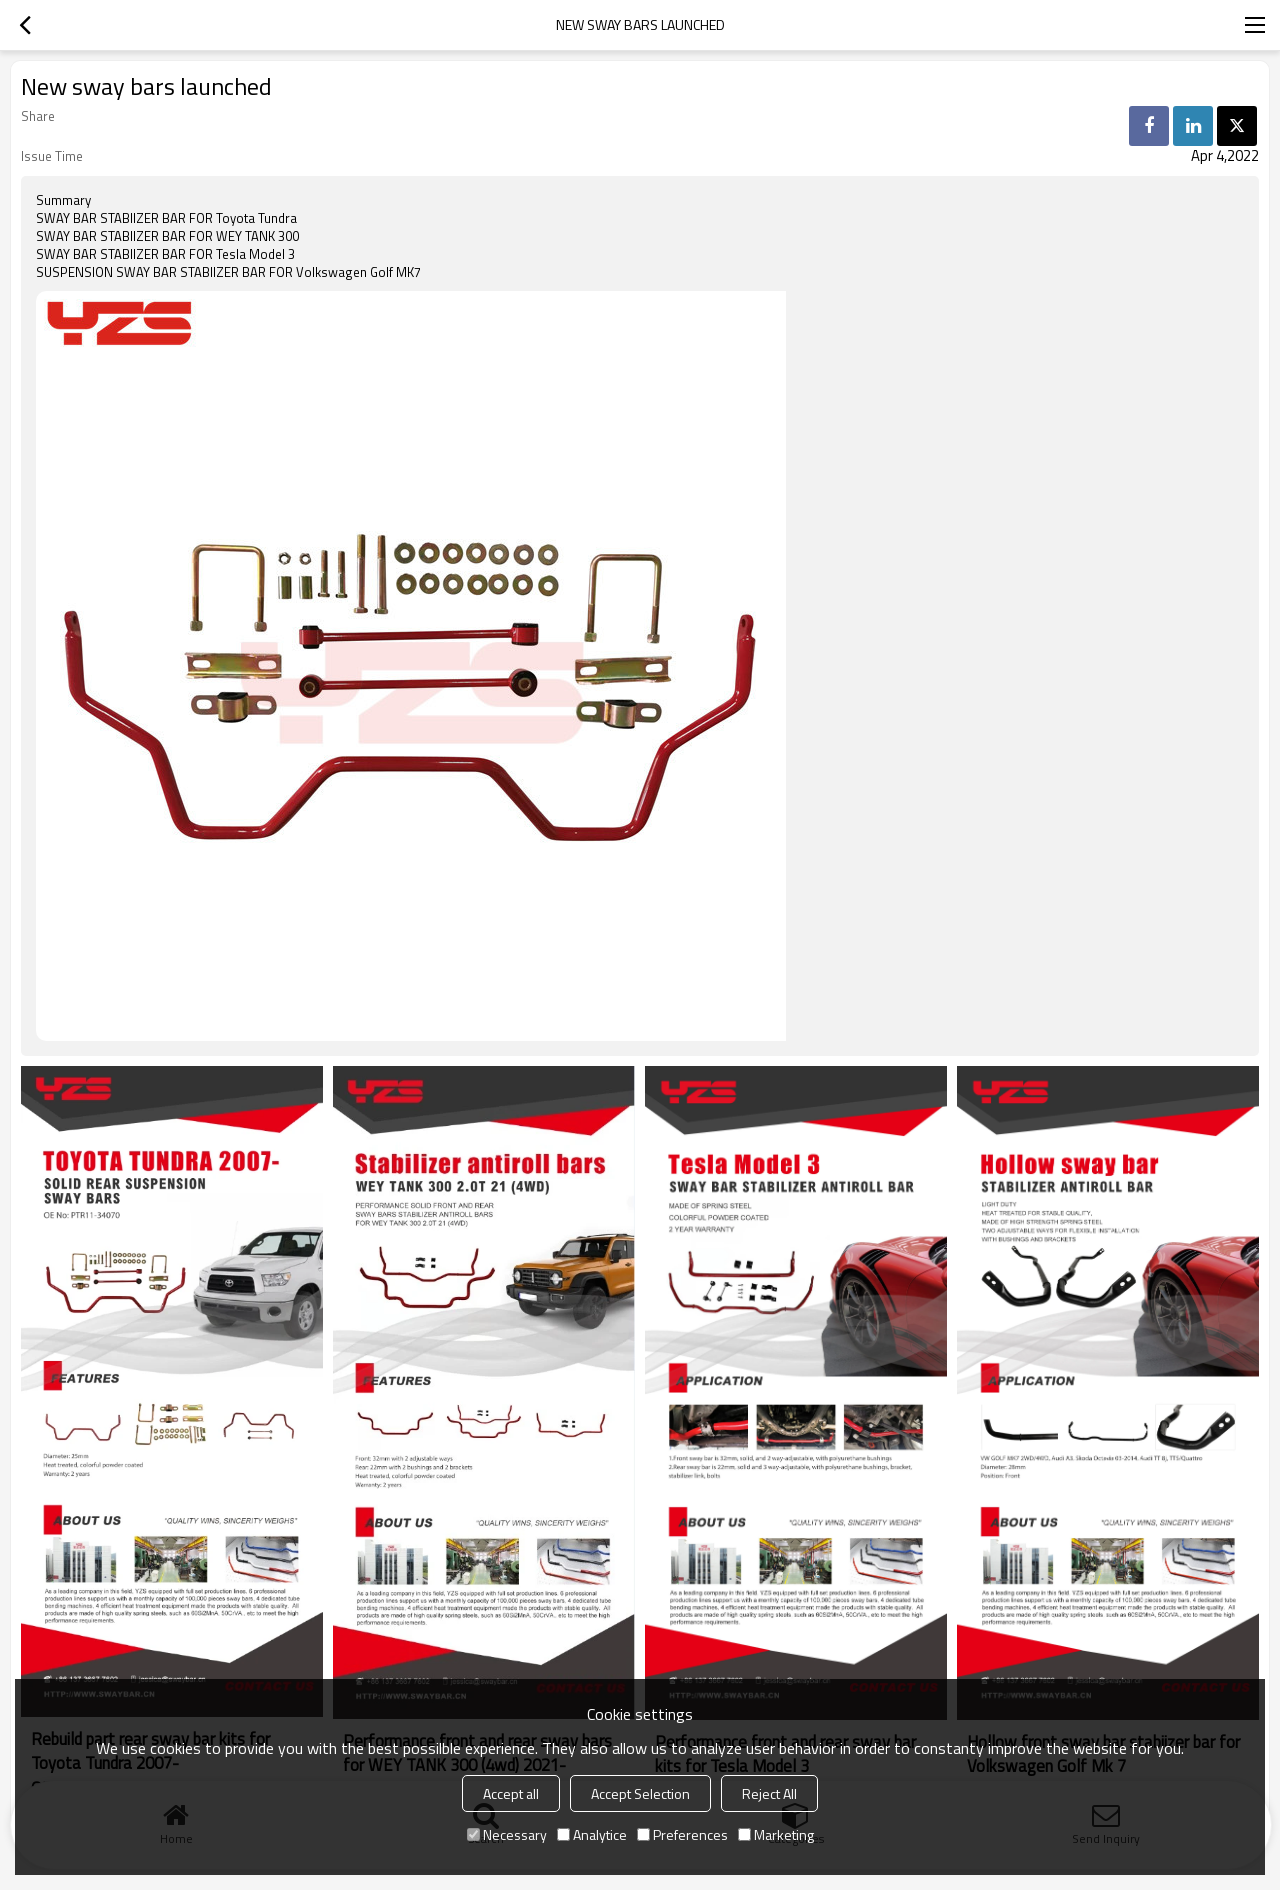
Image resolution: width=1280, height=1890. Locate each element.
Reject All (769, 1793)
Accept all (511, 1793)
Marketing (776, 1834)
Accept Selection (640, 1793)
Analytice (592, 1834)
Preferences (682, 1834)
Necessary (507, 1834)
